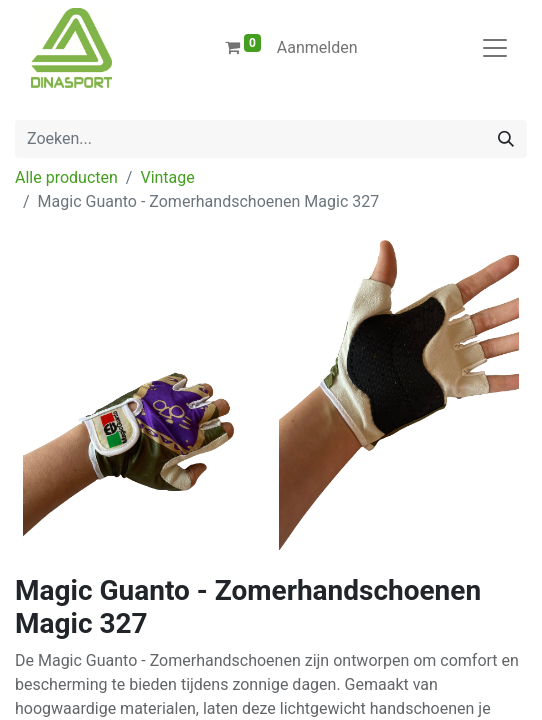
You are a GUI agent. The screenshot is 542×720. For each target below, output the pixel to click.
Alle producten (66, 177)
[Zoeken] (506, 139)
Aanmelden (317, 47)
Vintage (167, 177)
